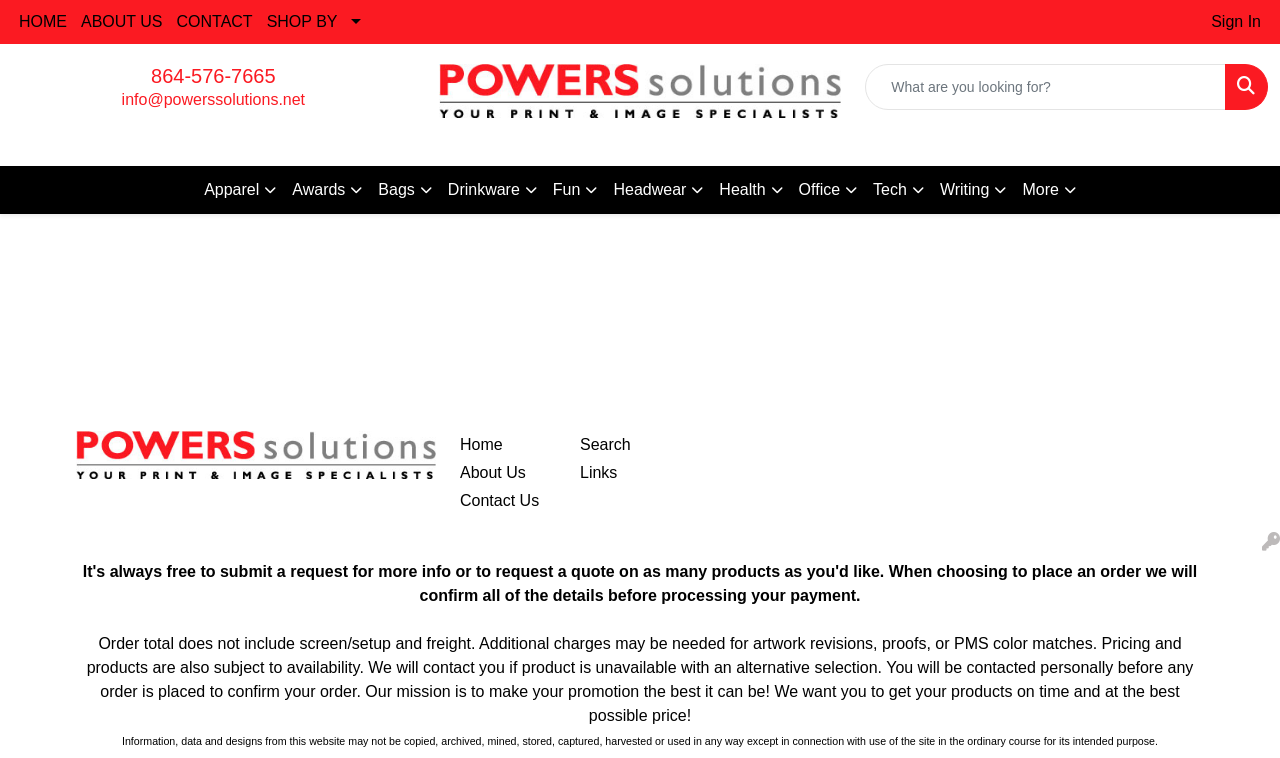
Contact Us (499, 500)
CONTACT (215, 21)
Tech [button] (890, 189)
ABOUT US (122, 21)
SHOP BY (302, 21)
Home (481, 444)
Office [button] (820, 189)
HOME (43, 21)
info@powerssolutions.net (213, 99)
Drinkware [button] (484, 189)
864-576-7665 (213, 76)
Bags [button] (396, 189)
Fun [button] (567, 189)
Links (598, 472)
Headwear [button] (649, 189)
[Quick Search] (1045, 87)
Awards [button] (318, 189)
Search (605, 444)
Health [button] (742, 189)
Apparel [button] (231, 189)
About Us (493, 472)
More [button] (1040, 189)
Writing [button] (965, 189)
